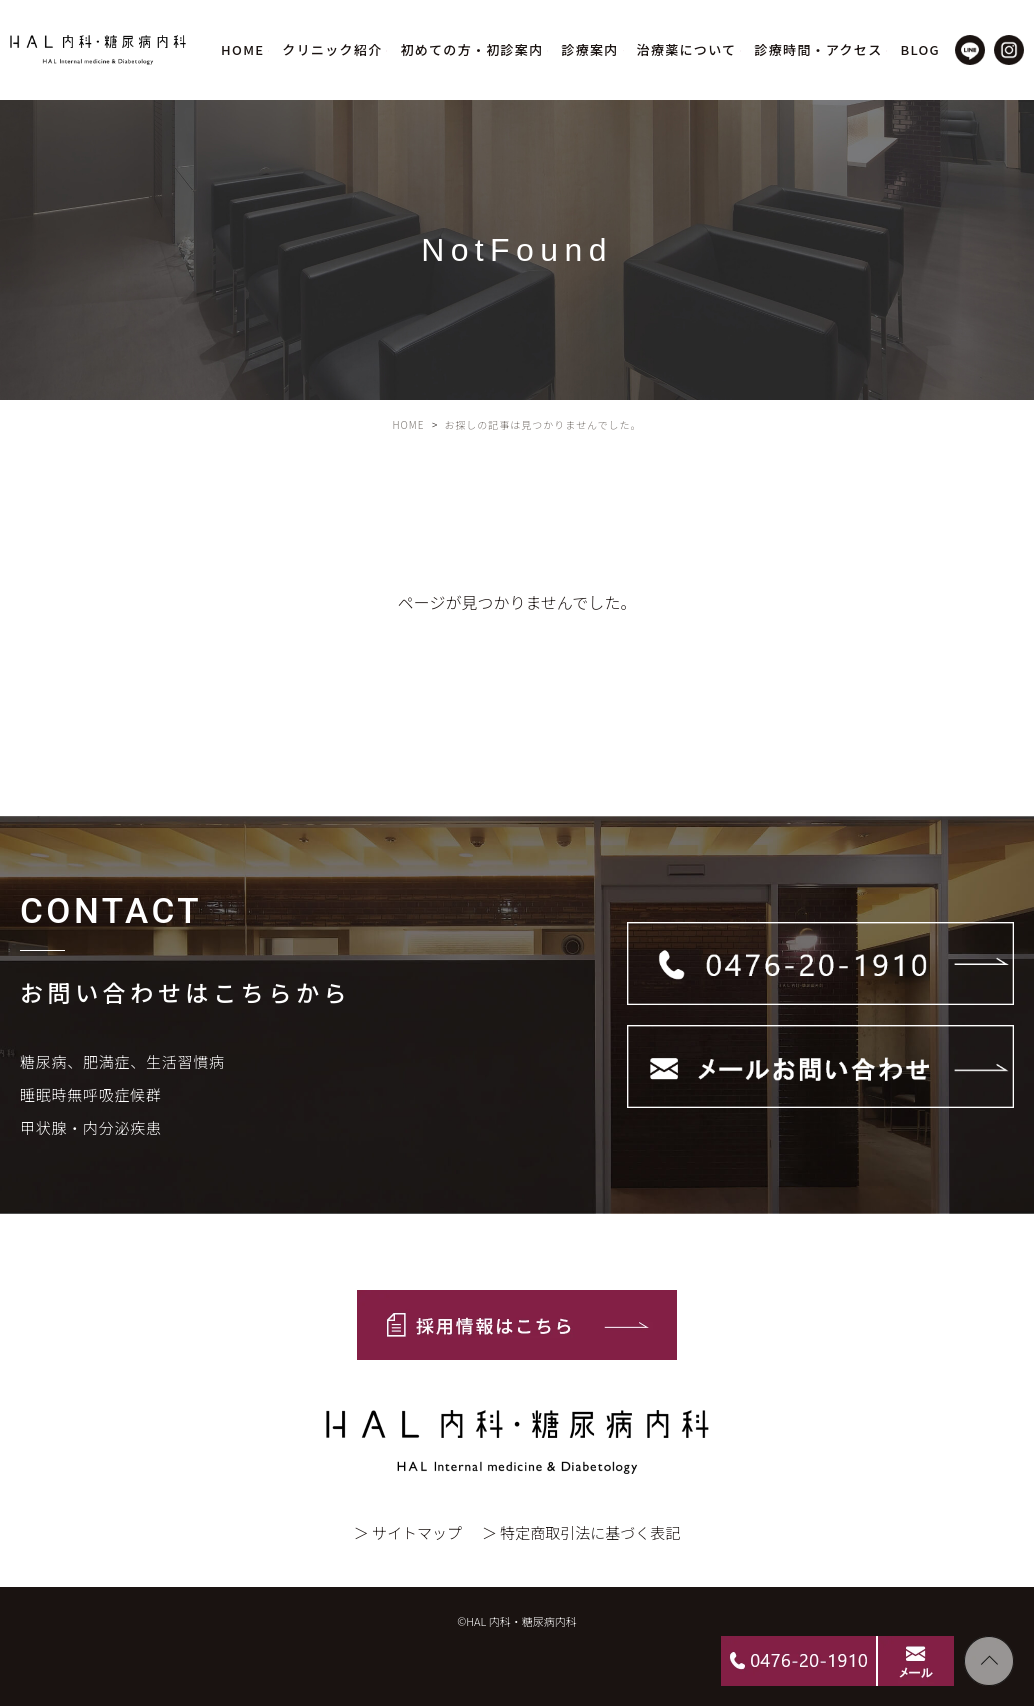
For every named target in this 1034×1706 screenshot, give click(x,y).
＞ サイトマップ (408, 1532)
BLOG (920, 49)
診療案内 (589, 49)
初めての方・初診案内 (471, 49)
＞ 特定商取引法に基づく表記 (581, 1532)
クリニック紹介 (332, 49)
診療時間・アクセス (818, 49)
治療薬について (687, 49)
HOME (242, 49)
